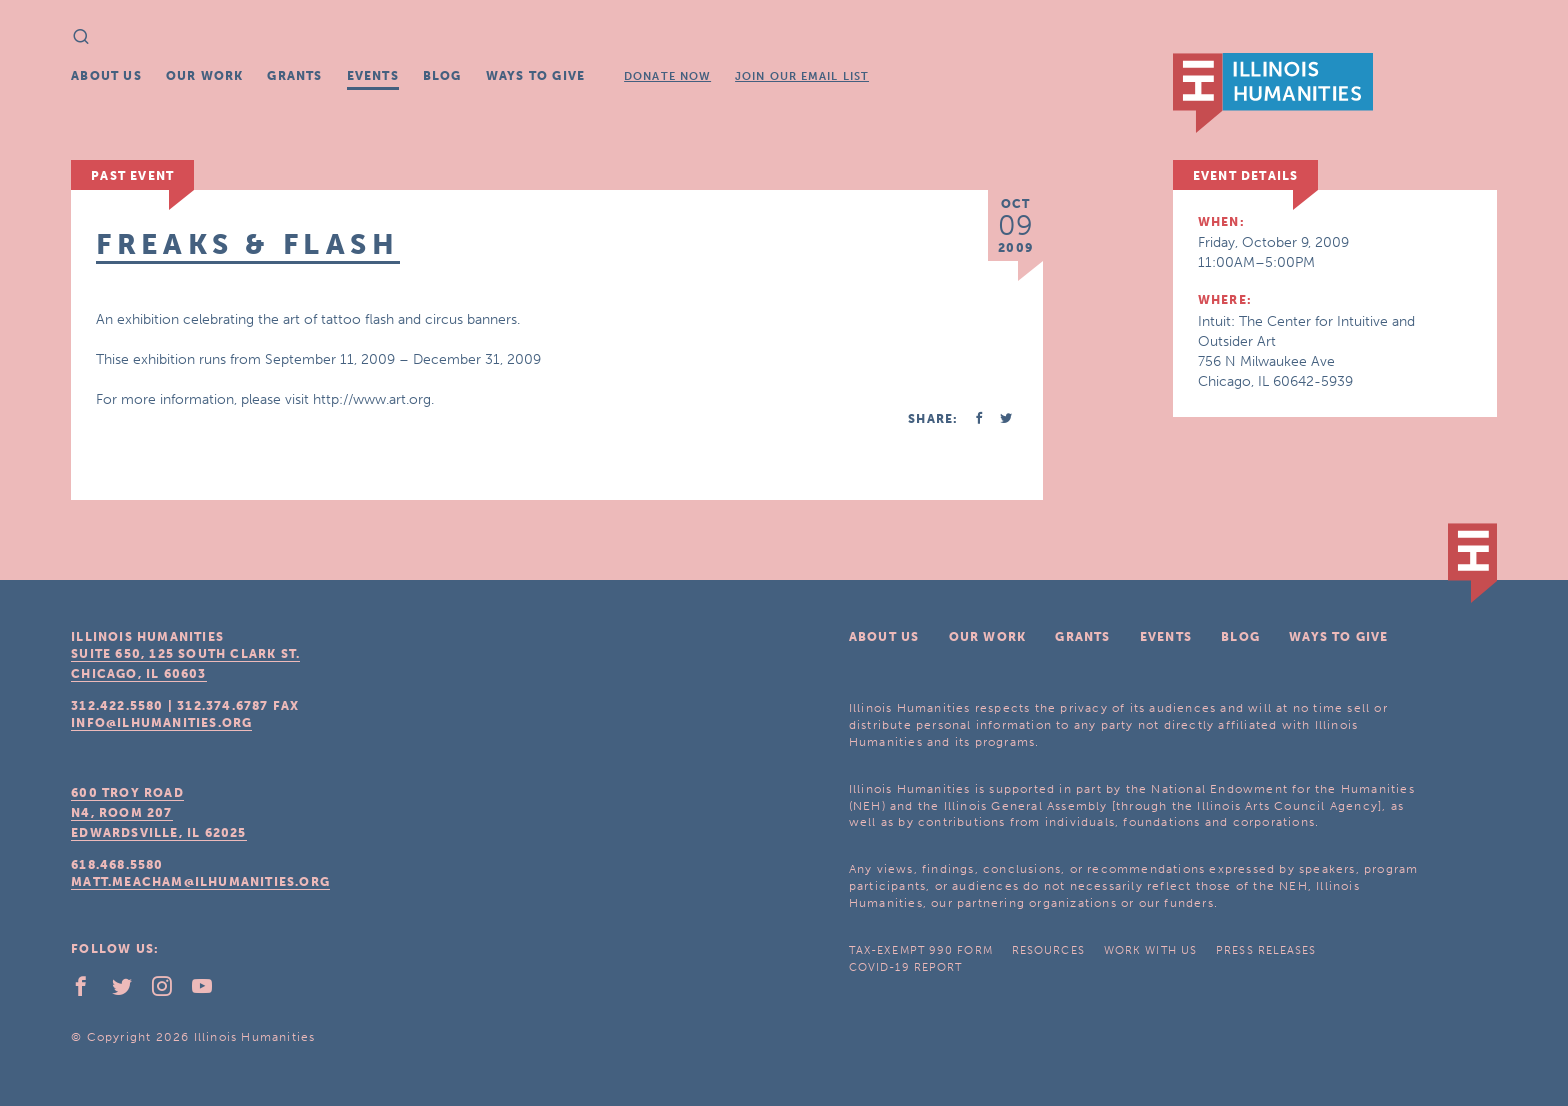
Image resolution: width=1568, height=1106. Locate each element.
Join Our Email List (802, 76)
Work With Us (1150, 950)
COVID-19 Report (906, 967)
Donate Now (667, 76)
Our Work (205, 76)
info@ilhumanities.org (161, 723)
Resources (1048, 950)
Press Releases (1266, 950)
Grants (294, 76)
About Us (106, 76)
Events (373, 76)
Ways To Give (535, 76)
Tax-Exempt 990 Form (921, 950)
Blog (442, 76)
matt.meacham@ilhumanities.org (200, 882)
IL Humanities (1273, 93)
